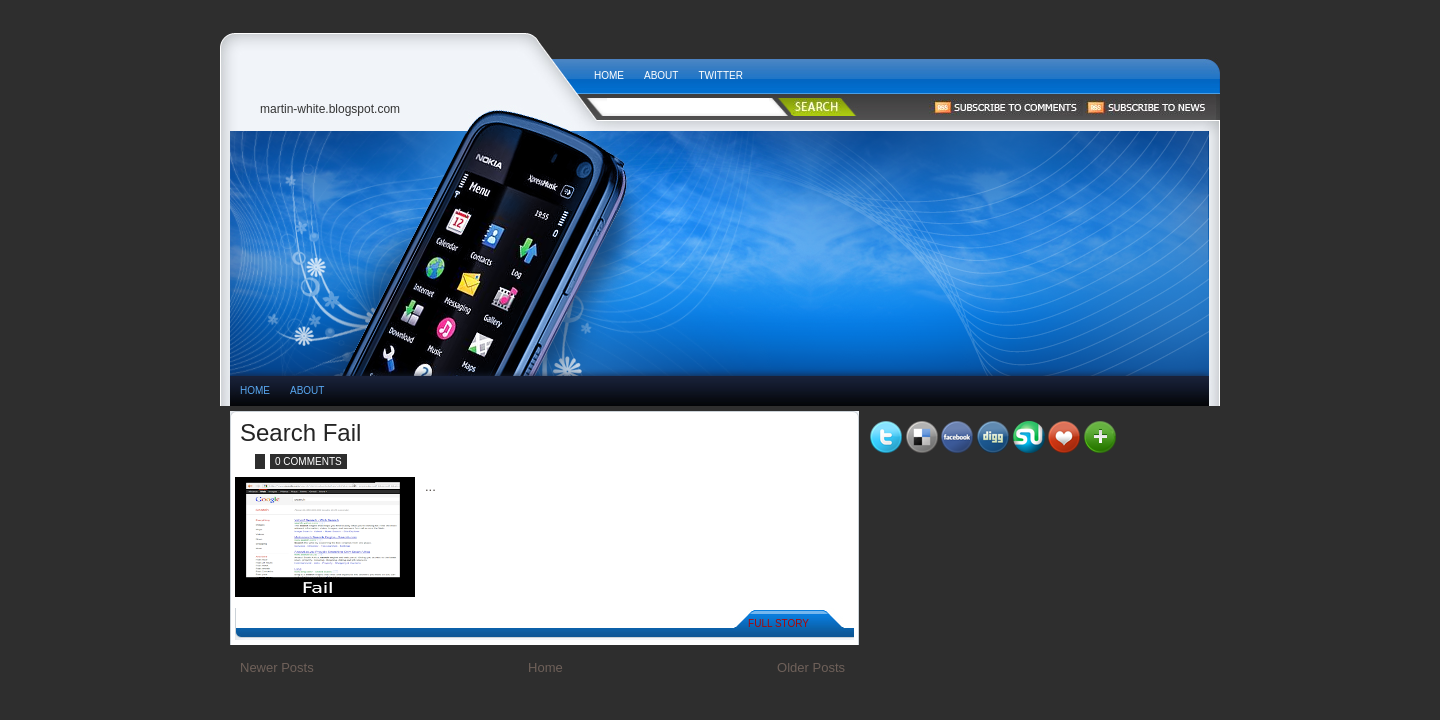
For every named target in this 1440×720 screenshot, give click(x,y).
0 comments (308, 461)
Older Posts (811, 667)
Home (609, 75)
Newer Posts (277, 667)
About (661, 75)
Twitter (720, 75)
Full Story (778, 623)
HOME (255, 390)
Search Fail (300, 432)
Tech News (407, 70)
